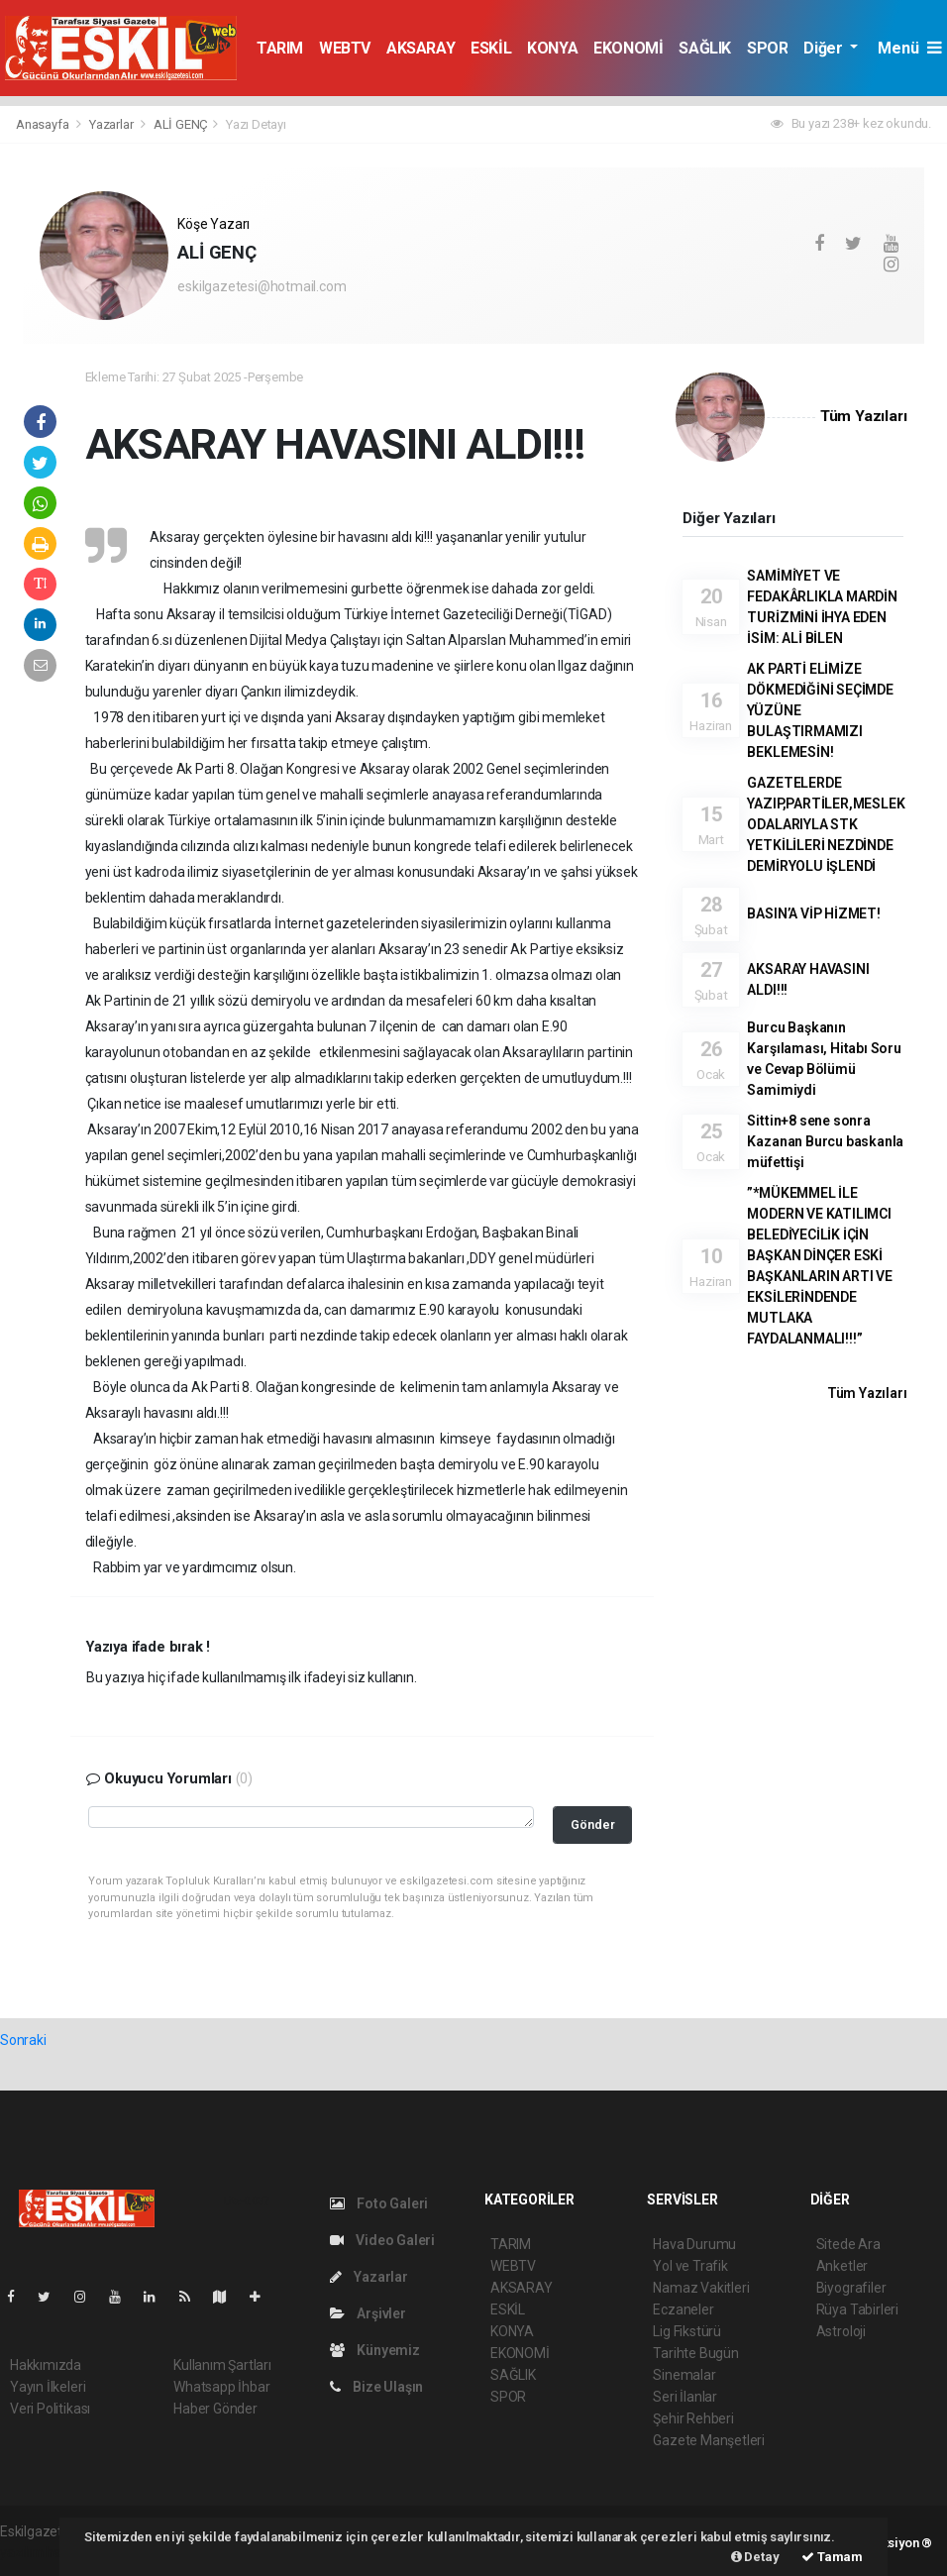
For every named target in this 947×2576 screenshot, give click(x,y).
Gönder (593, 1824)
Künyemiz (375, 2350)
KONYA (552, 48)
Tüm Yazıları (863, 416)
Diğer (824, 48)
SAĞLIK (705, 48)
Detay (755, 2556)
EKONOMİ (628, 48)
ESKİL (491, 48)
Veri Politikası (50, 2408)
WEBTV (344, 48)
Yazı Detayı (256, 124)
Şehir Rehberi (693, 2418)
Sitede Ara (848, 2244)
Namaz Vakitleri (701, 2288)
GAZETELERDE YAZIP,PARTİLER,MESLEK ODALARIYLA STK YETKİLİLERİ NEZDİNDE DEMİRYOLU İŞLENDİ (825, 824)
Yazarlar (112, 124)
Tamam (832, 2556)
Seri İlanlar (685, 2397)
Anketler (842, 2266)
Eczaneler (683, 2309)
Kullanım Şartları (222, 2365)
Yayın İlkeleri (47, 2387)
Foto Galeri (379, 2203)
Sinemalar (684, 2375)
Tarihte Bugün (696, 2353)
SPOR (767, 48)
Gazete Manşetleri (709, 2440)
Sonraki (23, 2040)
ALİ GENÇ (181, 124)
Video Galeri (382, 2240)
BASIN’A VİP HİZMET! (813, 913)
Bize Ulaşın (377, 2387)
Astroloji (841, 2331)
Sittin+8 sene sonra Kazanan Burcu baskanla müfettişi (825, 1141)
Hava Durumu (694, 2244)
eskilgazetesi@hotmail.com (261, 286)
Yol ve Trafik (690, 2266)
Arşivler (368, 2313)
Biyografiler (851, 2288)
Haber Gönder (215, 2408)
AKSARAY (420, 48)
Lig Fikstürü (687, 2331)
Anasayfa (43, 124)
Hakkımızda (45, 2365)
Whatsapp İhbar (221, 2387)
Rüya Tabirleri (857, 2309)
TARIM (280, 48)
